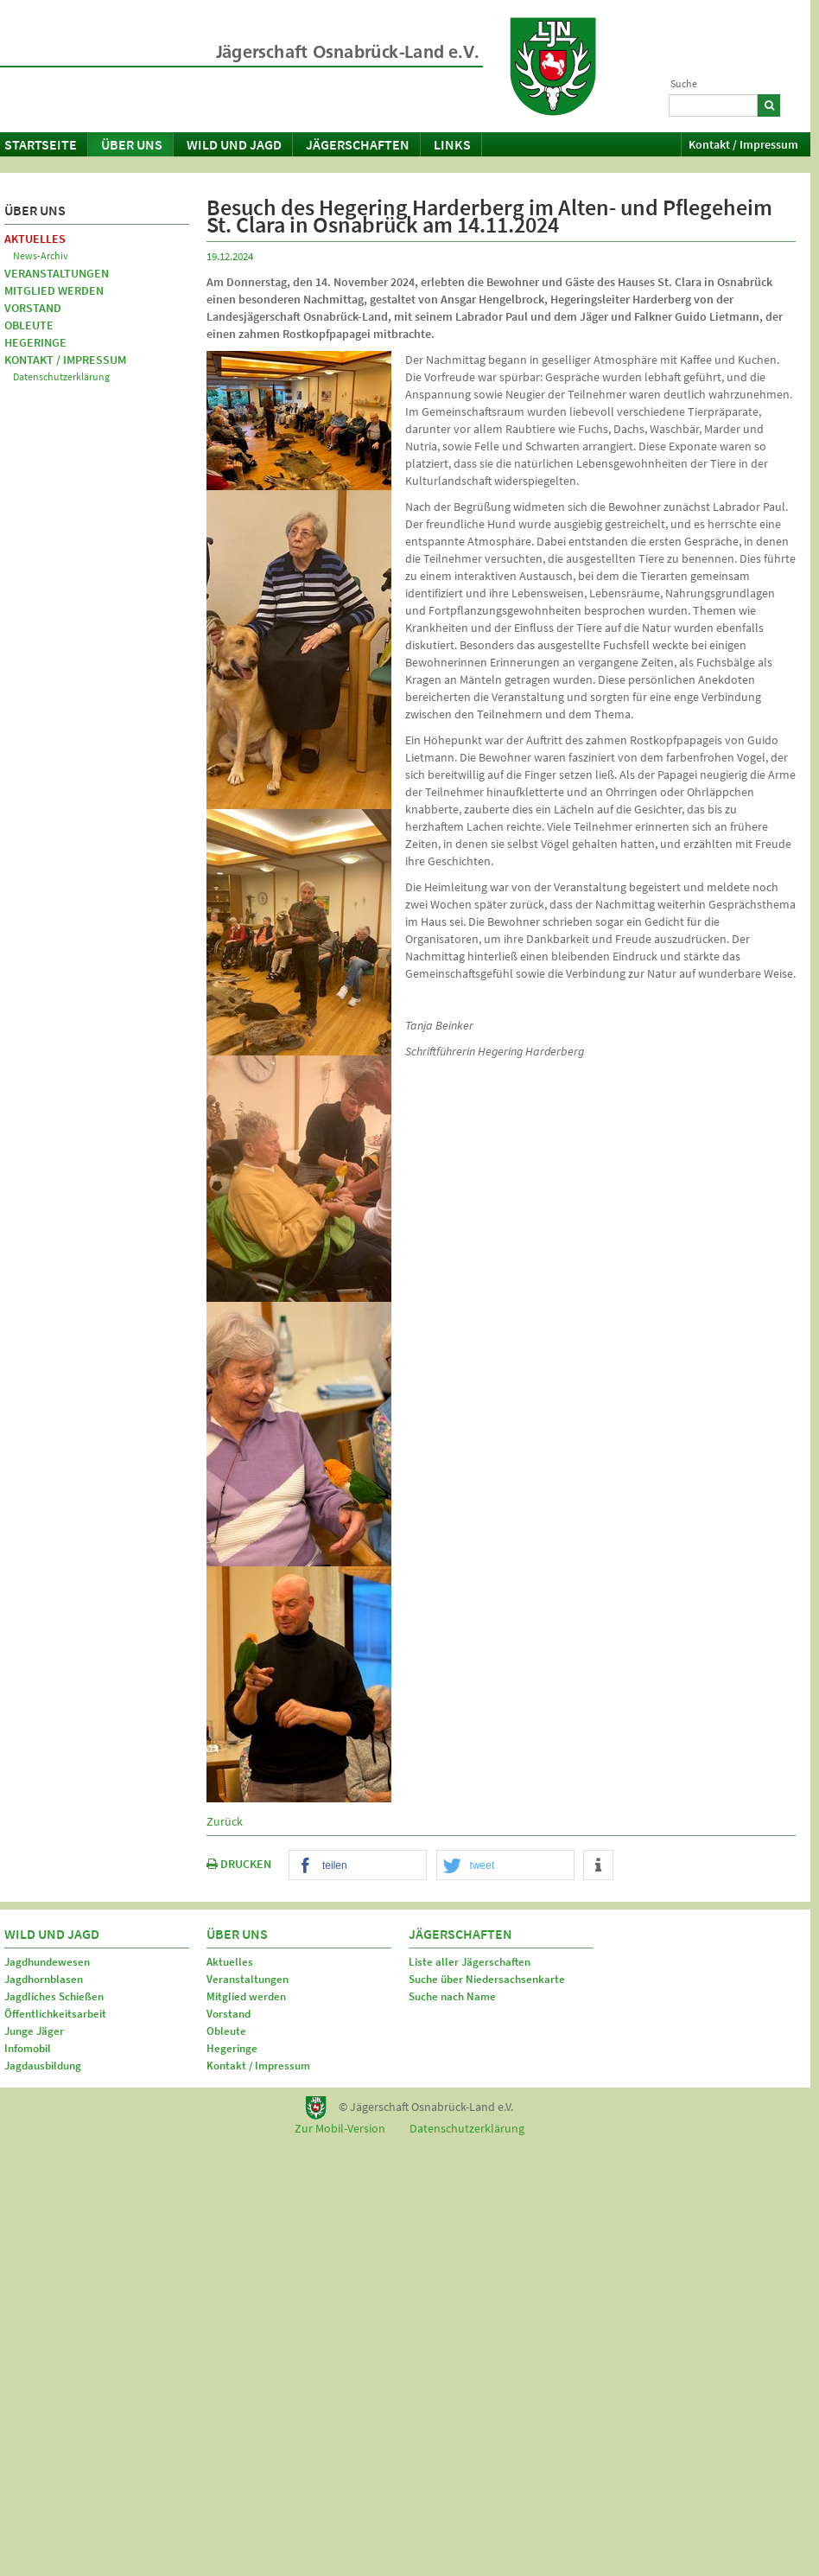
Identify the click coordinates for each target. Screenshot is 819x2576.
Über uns (131, 144)
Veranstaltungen (56, 273)
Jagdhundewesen (47, 1961)
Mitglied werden (54, 290)
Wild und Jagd (234, 144)
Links (452, 144)
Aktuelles (35, 238)
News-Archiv (40, 255)
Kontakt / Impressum (743, 144)
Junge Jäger (34, 2031)
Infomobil (27, 2048)
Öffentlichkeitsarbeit (55, 2013)
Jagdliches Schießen (54, 1996)
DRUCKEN (238, 1863)
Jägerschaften (358, 144)
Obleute (29, 325)
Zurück (224, 1821)
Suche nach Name (452, 1996)
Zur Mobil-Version (340, 2128)
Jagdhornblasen (43, 1979)
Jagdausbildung (42, 2065)
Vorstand (32, 308)
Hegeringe (35, 342)
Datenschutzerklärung (61, 376)
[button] (357, 1866)
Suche (683, 83)
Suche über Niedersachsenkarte (487, 1979)
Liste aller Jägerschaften (469, 1961)
